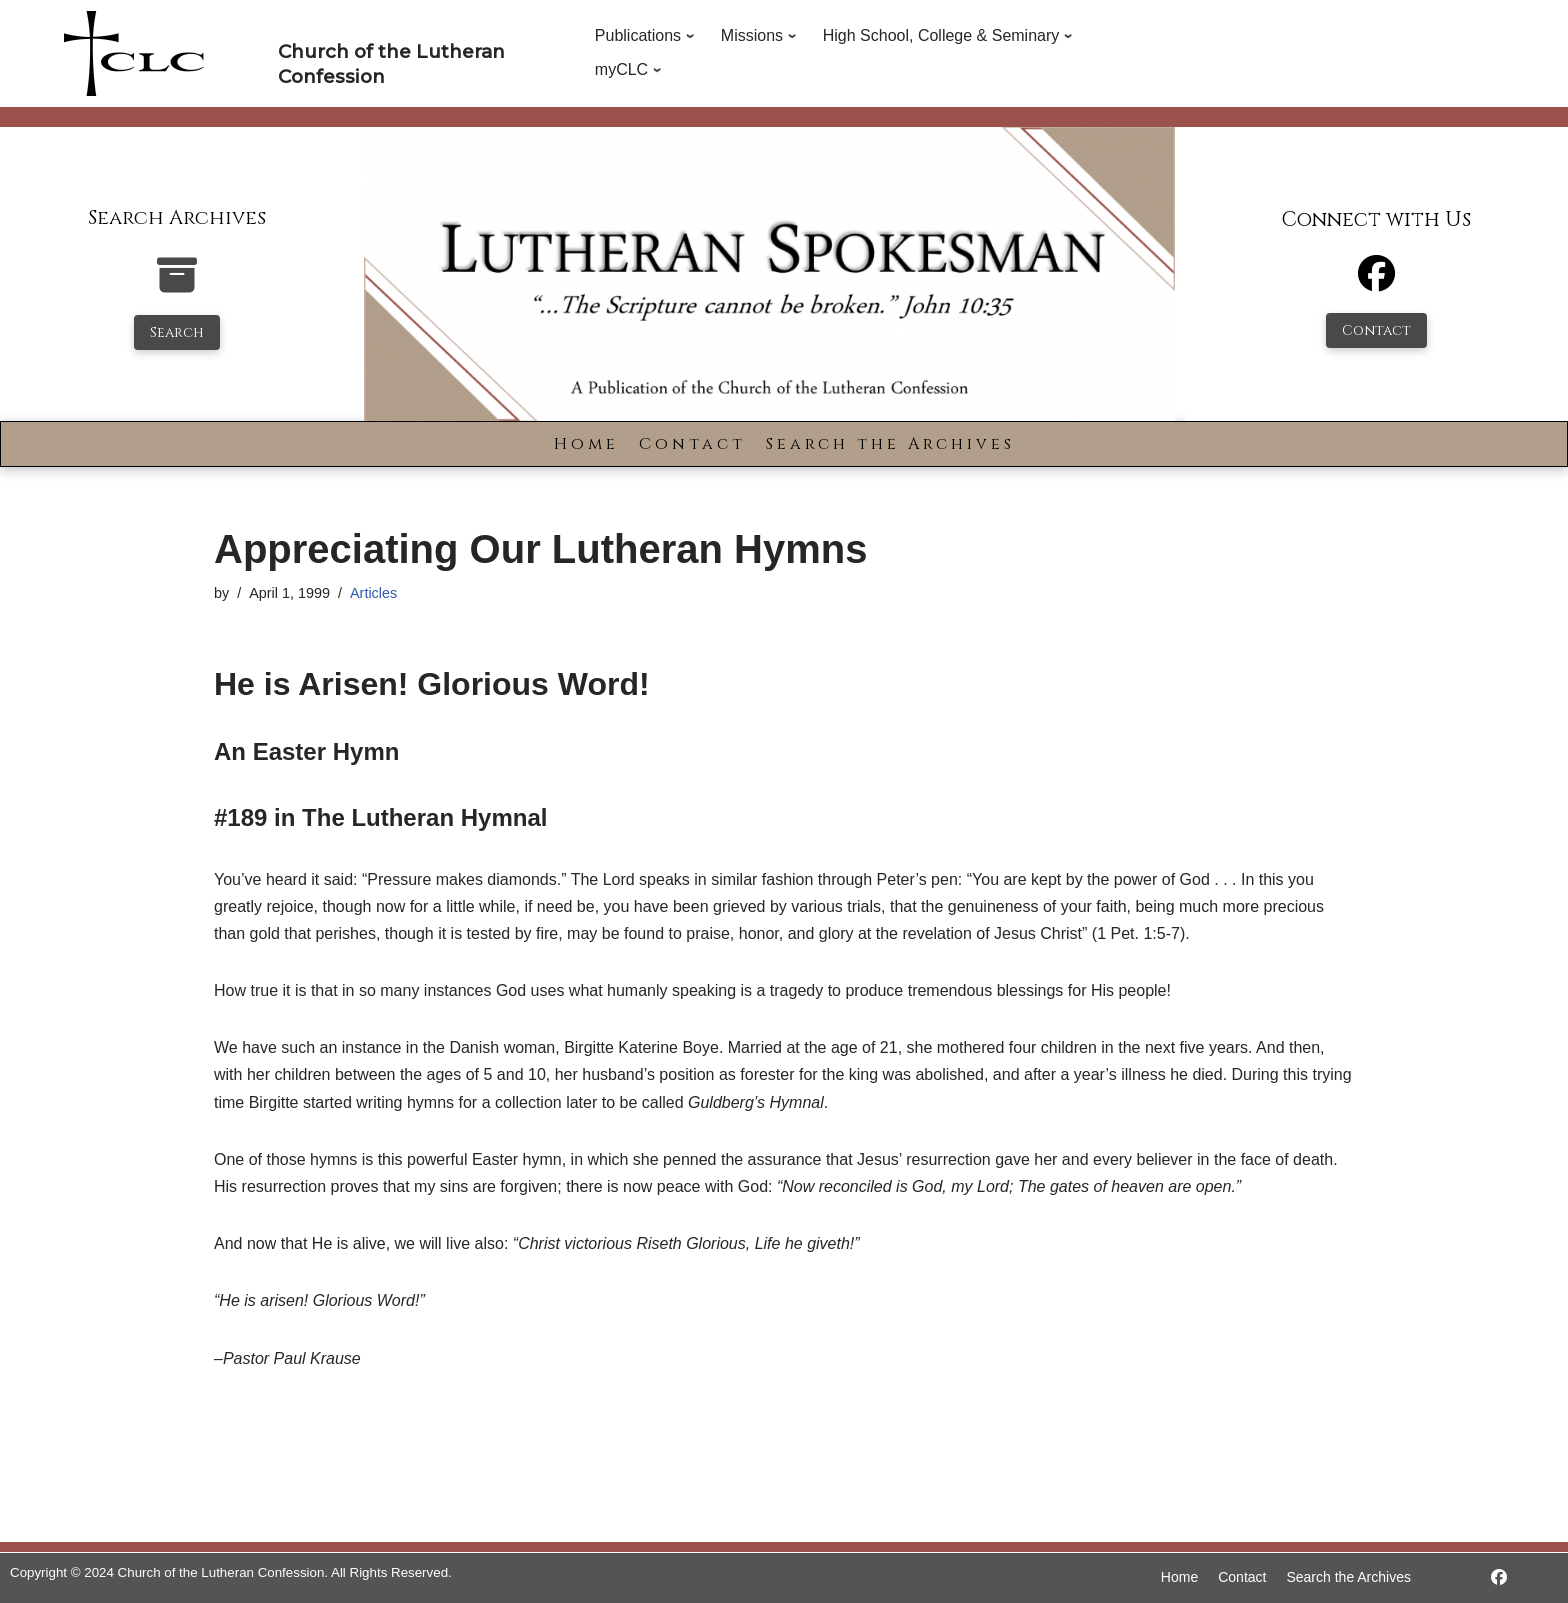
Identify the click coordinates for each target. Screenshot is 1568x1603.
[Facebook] (1376, 282)
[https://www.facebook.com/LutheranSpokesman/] (1499, 1577)
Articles (373, 593)
